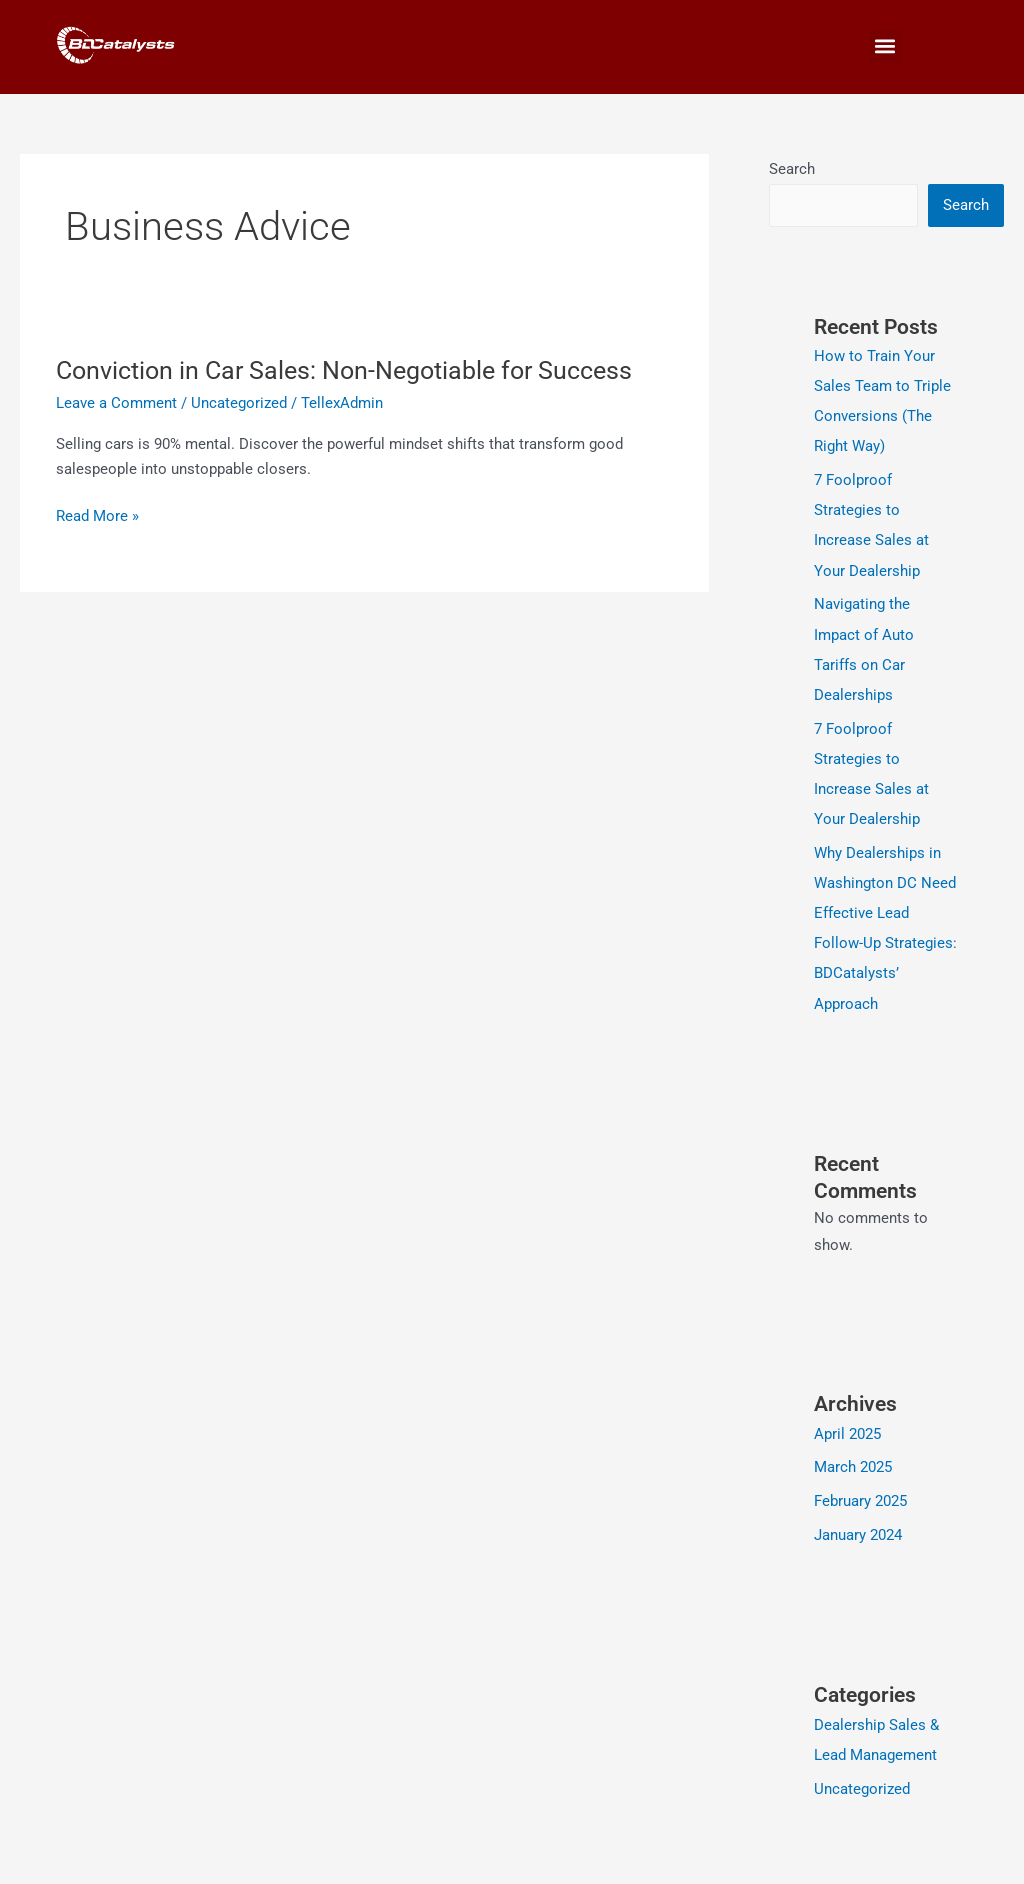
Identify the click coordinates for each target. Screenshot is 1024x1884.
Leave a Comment (116, 403)
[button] (885, 46)
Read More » (97, 516)
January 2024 (858, 1533)
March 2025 (853, 1466)
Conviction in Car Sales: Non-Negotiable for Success (355, 370)
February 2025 (860, 1499)
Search (792, 169)
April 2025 (847, 1432)
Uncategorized (239, 403)
